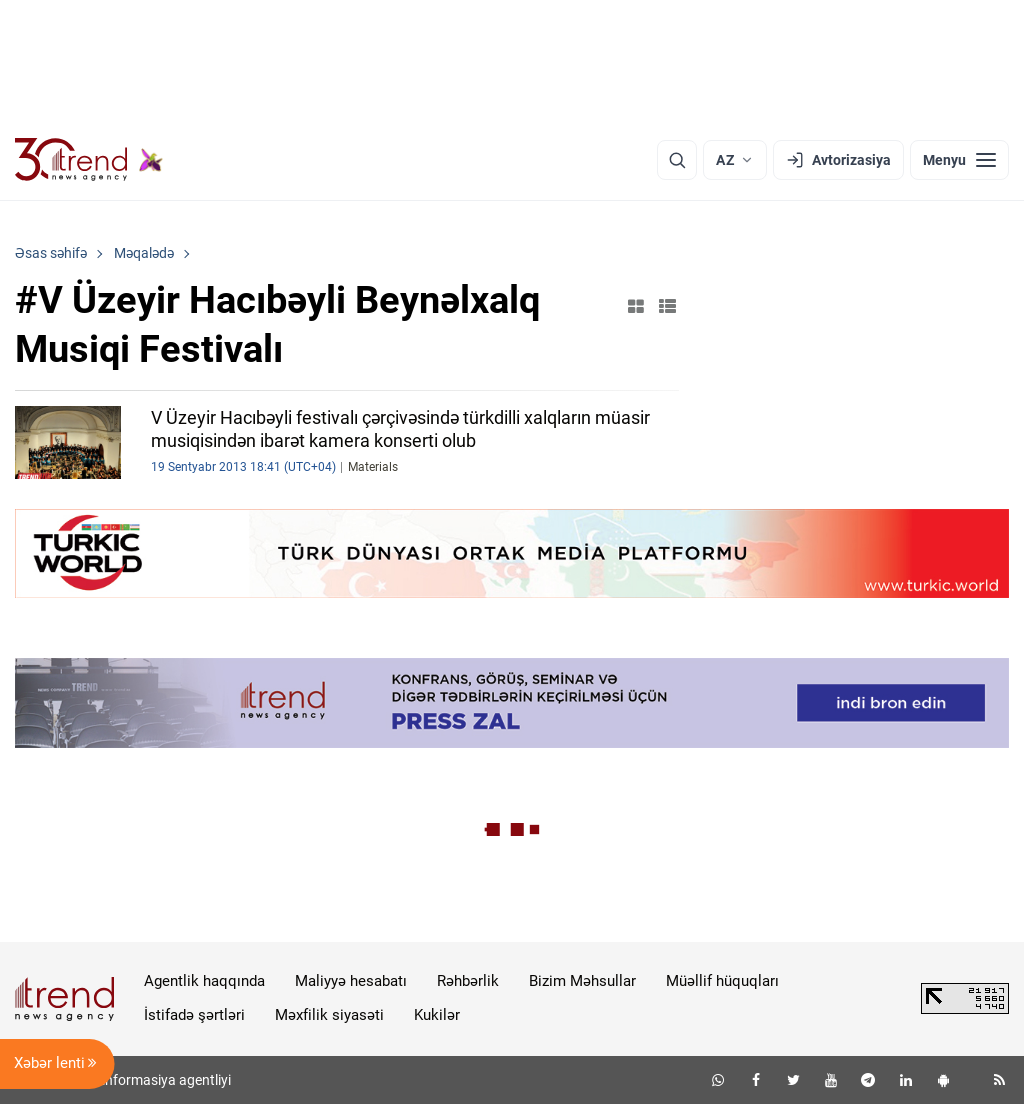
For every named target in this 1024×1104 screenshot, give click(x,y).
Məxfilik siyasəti (329, 1015)
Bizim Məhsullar (582, 981)
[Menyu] (959, 160)
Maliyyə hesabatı (351, 981)
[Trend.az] (89, 160)
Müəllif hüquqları (722, 981)
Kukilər (437, 1015)
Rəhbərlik (468, 981)
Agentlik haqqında (204, 981)
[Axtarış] (677, 160)
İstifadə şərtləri (194, 1015)
